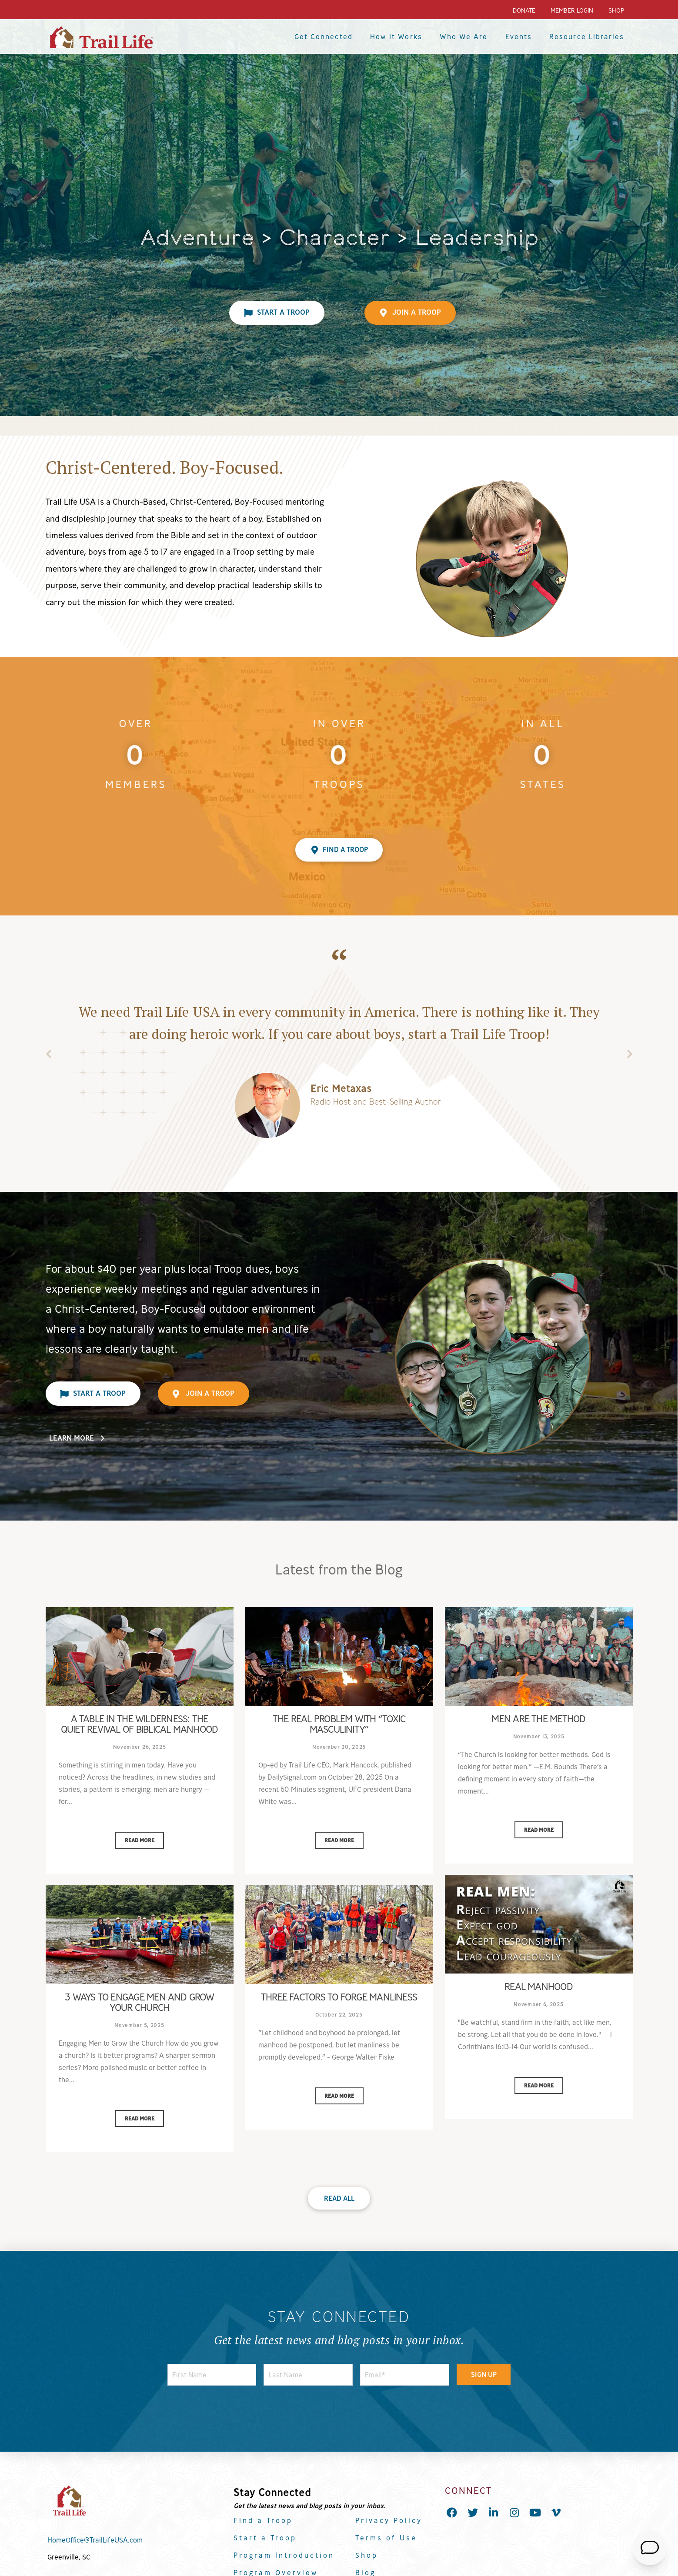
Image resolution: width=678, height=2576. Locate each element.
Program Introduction (284, 2555)
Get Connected (323, 36)
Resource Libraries (586, 36)
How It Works (396, 36)
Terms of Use (386, 2537)
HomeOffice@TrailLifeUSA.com (95, 2540)
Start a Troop (265, 2537)
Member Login (572, 10)
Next (630, 1056)
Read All (339, 2198)
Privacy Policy (388, 2520)
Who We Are (464, 36)
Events (518, 36)
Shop (616, 10)
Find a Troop (263, 2520)
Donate (524, 10)
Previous (49, 1056)
